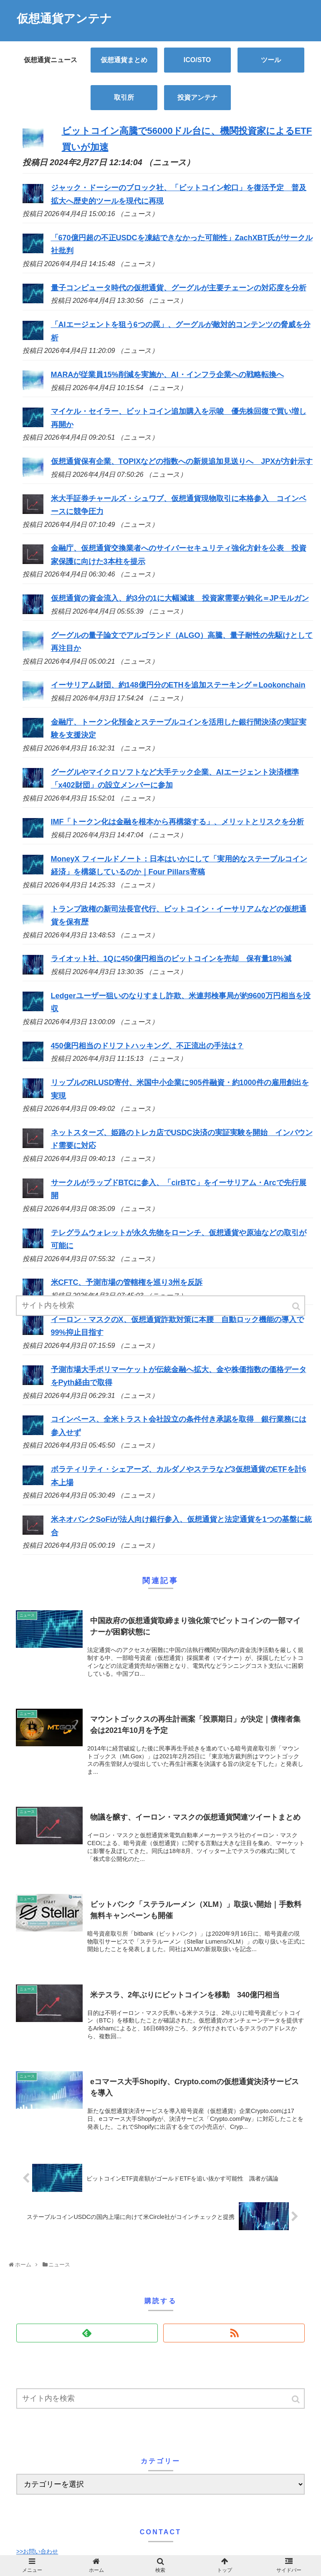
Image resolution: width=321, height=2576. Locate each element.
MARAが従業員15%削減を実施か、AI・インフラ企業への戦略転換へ (167, 374)
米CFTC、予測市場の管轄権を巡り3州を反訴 (127, 1282)
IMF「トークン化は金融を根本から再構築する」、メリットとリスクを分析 (177, 822)
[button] (296, 2399)
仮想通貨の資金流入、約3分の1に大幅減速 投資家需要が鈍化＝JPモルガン (180, 598)
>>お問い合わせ (37, 2551)
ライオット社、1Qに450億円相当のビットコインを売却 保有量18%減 (171, 958)
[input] (160, 2398)
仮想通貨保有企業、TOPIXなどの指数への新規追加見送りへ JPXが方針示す (182, 461)
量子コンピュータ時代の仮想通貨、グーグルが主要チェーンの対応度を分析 (178, 288)
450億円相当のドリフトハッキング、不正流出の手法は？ (147, 1046)
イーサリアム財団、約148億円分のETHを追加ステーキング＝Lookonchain (178, 685)
